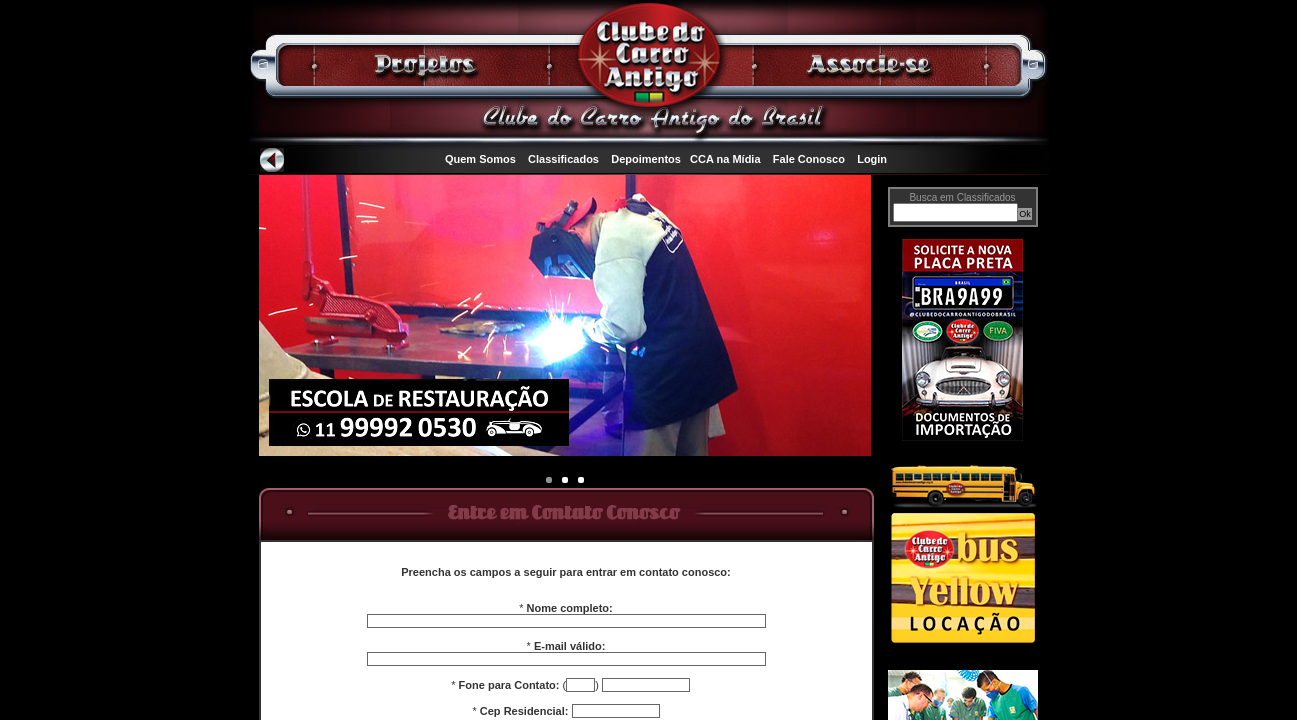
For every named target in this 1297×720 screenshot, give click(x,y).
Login (872, 159)
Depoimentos (646, 159)
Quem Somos (480, 159)
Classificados (563, 159)
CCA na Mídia (725, 159)
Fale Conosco (809, 159)
